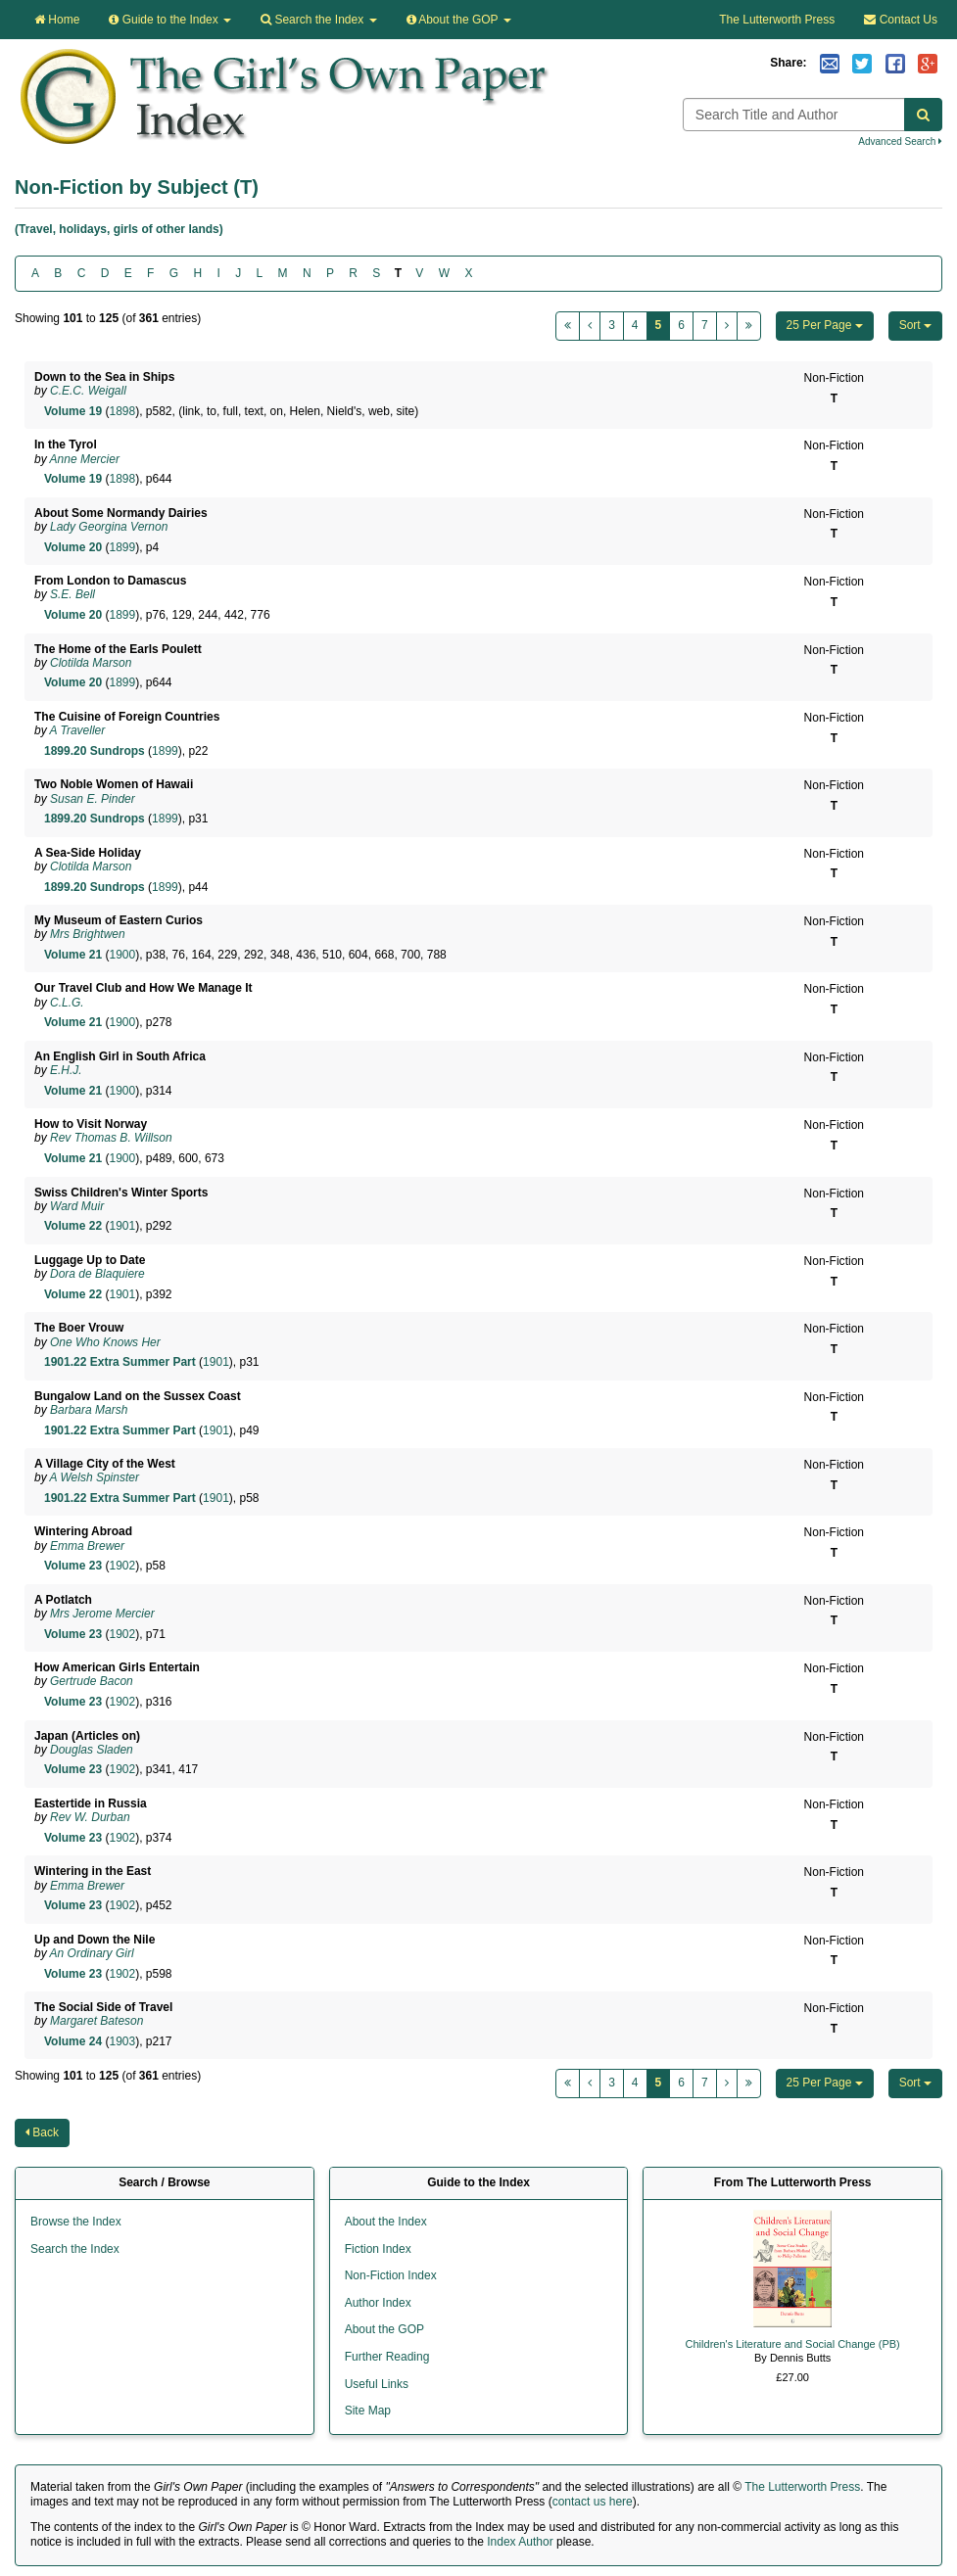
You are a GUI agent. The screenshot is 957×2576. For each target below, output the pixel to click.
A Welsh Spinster (94, 1477)
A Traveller (78, 730)
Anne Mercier (85, 459)
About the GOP (459, 19)
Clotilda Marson (90, 663)
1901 (122, 1226)
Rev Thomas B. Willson (111, 1138)
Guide (170, 19)
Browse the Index (75, 2221)
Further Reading (387, 2357)
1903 (122, 2041)
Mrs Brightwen (87, 934)
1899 (122, 547)
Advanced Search (900, 141)
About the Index (386, 2221)
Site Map (368, 2410)
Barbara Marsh (88, 1410)
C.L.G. (67, 1002)
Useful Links (376, 2384)
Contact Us (900, 19)
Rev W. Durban (90, 1817)
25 (825, 325)
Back (42, 2132)
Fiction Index (378, 2249)
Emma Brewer (87, 1546)
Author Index (378, 2303)
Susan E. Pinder (92, 799)
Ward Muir (77, 1206)
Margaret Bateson (96, 2021)
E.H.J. (66, 1070)
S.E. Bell (72, 594)
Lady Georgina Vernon (108, 527)
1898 (122, 411)
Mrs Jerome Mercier (102, 1613)
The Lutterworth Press (777, 19)
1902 (122, 1565)
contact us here (592, 2501)
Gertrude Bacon (91, 1681)
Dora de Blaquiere (97, 1274)
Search (318, 19)
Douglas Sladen (91, 1749)
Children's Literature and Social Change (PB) (793, 2344)
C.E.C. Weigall (88, 391)
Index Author (519, 2542)
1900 (122, 954)
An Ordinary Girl (92, 1953)
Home (56, 19)
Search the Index (75, 2249)
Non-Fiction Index (391, 2275)
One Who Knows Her (105, 1342)
